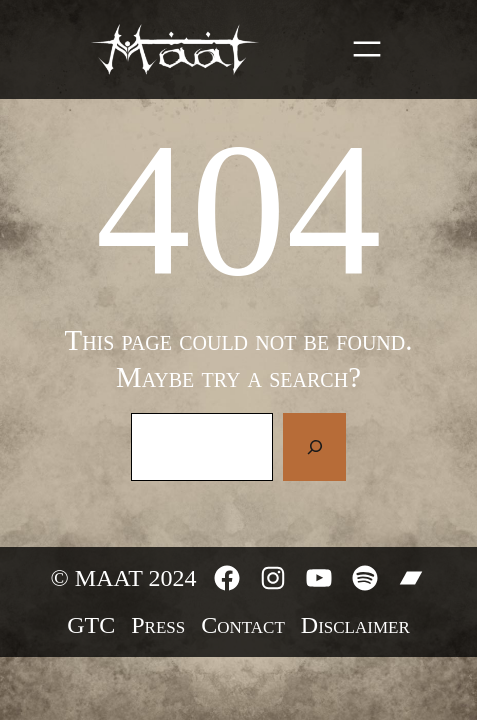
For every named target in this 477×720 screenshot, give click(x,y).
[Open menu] (367, 49)
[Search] (314, 447)
